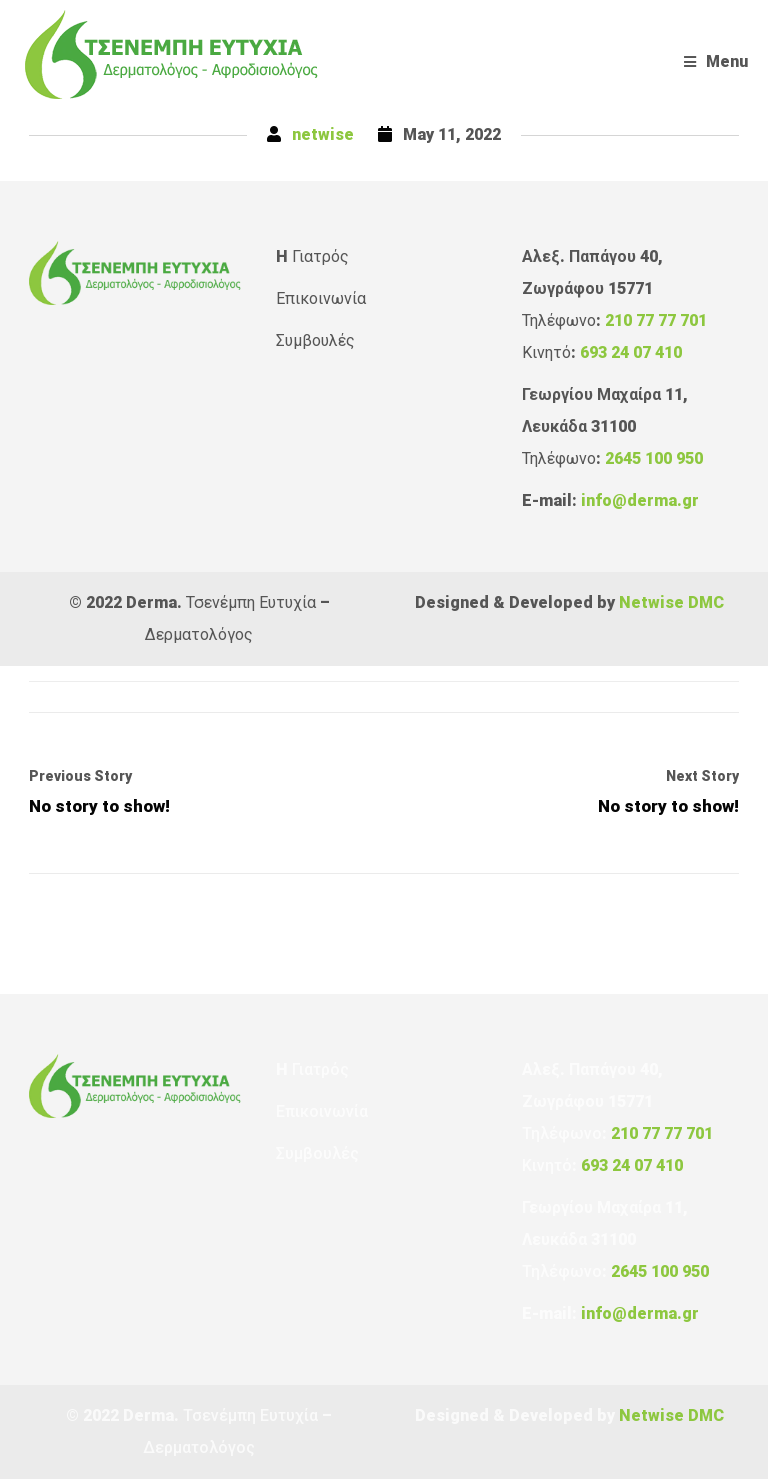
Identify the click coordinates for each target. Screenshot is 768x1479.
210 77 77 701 (656, 320)
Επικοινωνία (321, 298)
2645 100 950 (654, 458)
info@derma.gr (640, 500)
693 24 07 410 (631, 352)
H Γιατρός (312, 256)
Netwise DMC (671, 602)
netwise (323, 134)
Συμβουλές (315, 340)
